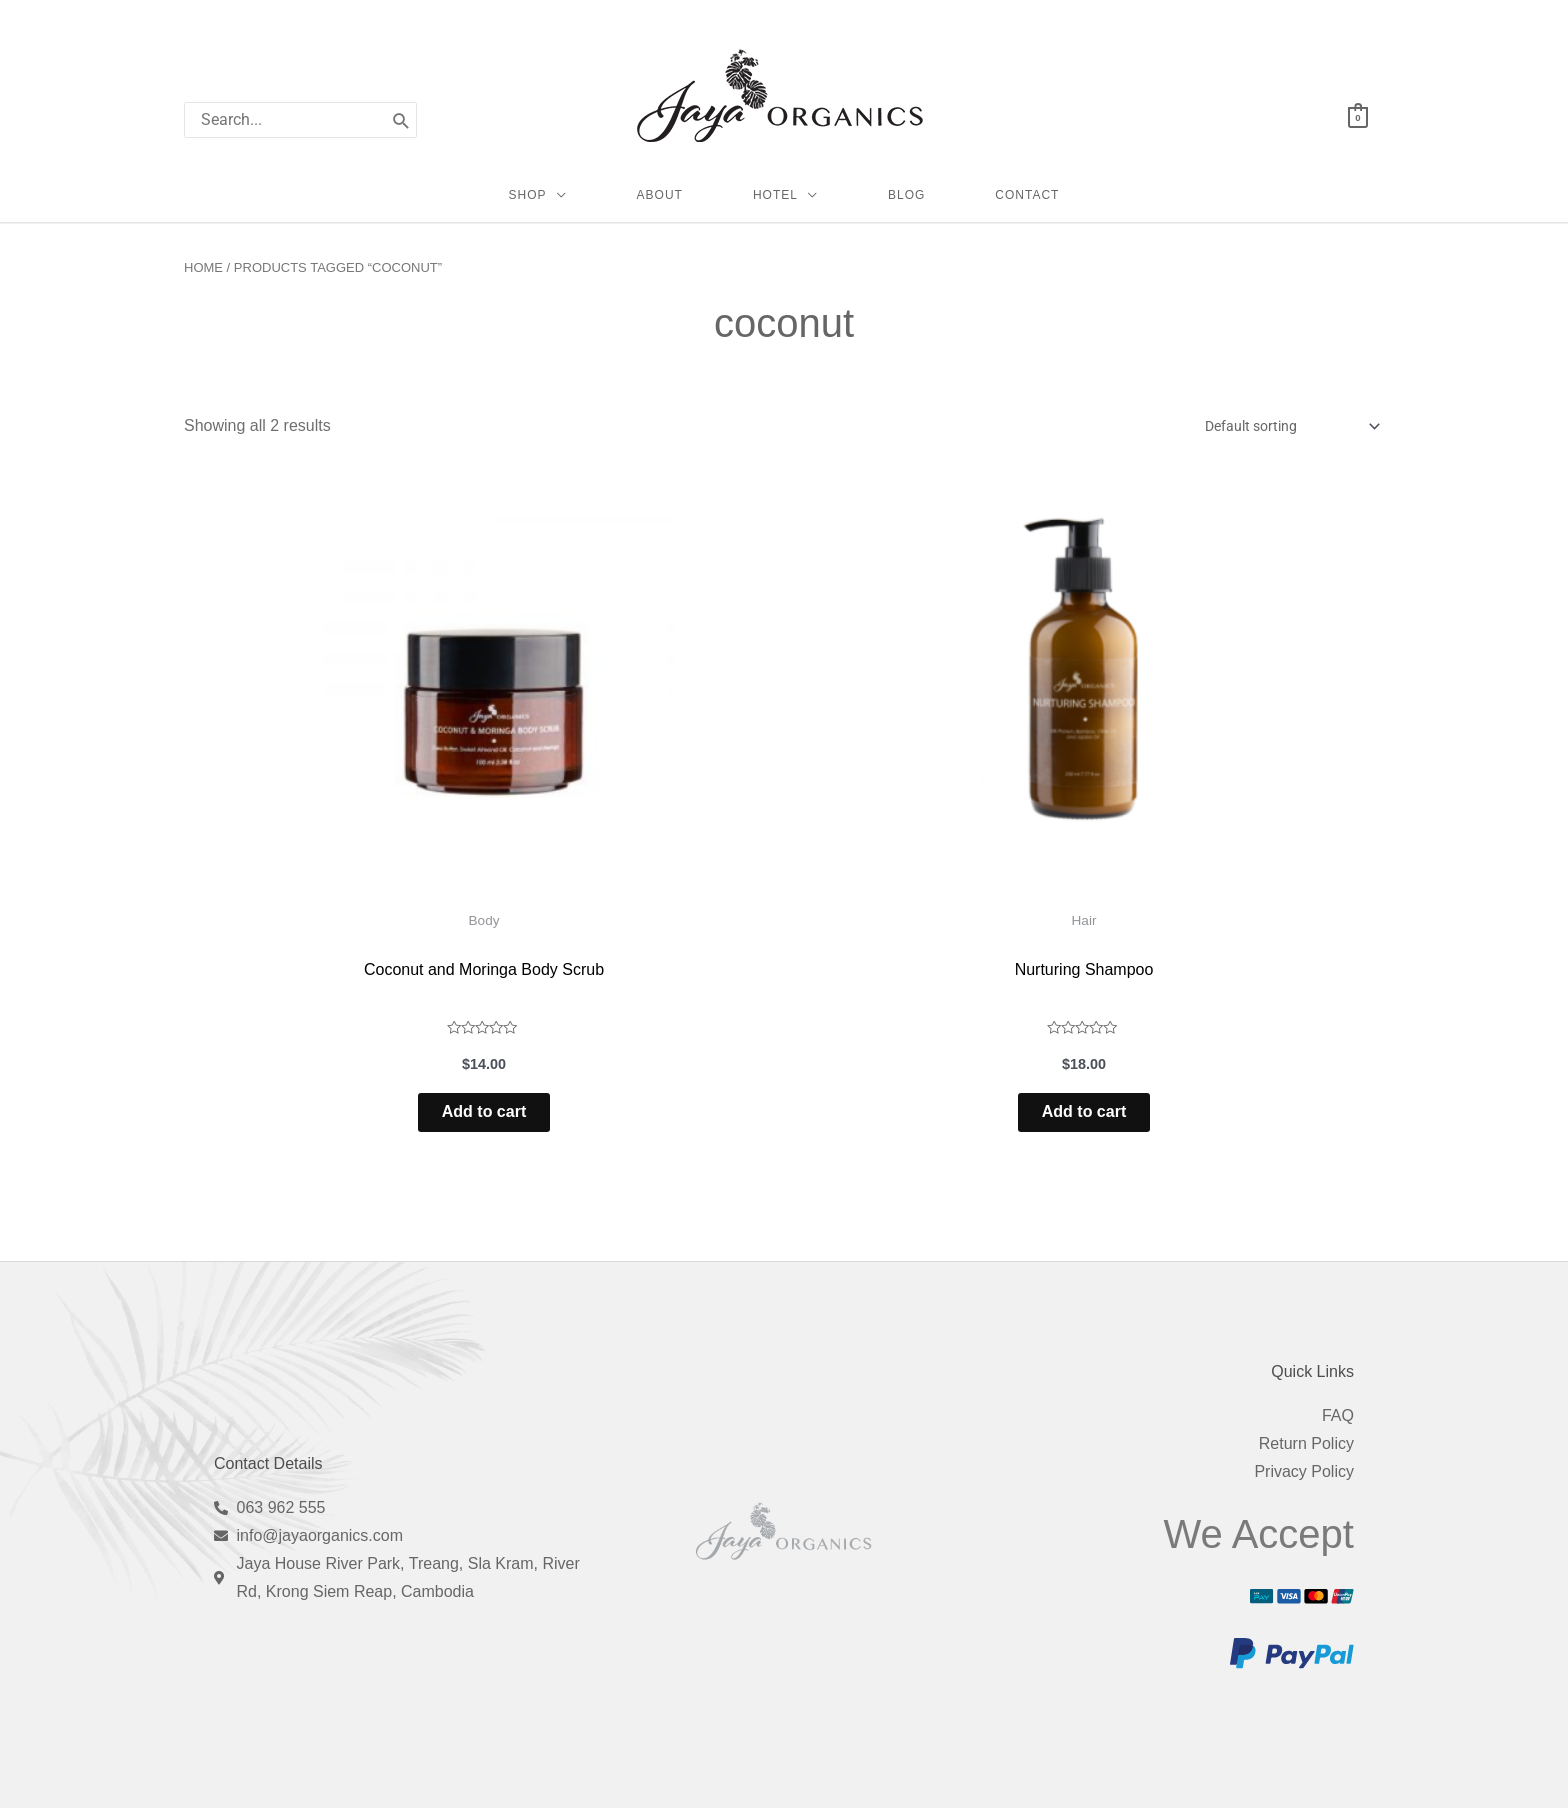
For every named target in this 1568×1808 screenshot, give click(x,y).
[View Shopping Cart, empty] (1358, 116)
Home (203, 286)
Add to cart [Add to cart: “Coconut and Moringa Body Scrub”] (484, 1038)
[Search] (401, 120)
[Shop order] (1280, 446)
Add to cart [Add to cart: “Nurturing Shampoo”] (1084, 1038)
